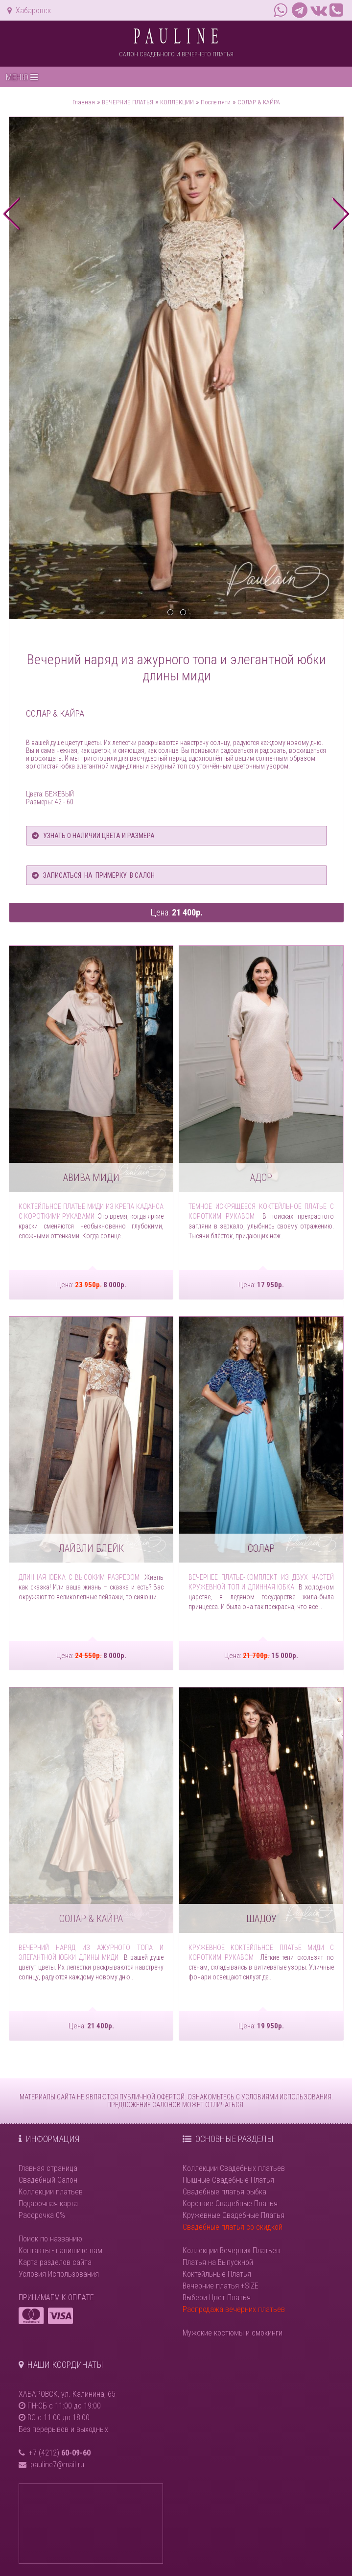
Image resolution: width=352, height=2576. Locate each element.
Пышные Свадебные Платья (228, 2180)
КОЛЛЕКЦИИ (177, 102)
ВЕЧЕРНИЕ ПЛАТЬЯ (127, 102)
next (340, 213)
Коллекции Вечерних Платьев (231, 2250)
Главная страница (48, 2168)
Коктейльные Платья (217, 2274)
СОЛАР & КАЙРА (258, 102)
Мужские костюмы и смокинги (232, 2332)
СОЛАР (261, 1548)
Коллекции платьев (51, 2191)
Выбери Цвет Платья (217, 2297)
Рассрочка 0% (42, 2215)
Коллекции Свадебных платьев (234, 2168)
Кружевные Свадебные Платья (233, 2215)
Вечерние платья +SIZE (220, 2285)
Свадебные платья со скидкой (232, 2227)
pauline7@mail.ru (57, 2464)
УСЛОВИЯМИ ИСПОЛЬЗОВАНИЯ (286, 2097)
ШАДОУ (261, 1919)
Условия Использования (59, 2274)
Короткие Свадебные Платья (230, 2203)
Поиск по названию (50, 2238)
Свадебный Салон (48, 2180)
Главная (83, 102)
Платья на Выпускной (218, 2262)
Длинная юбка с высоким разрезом (79, 1577)
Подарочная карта (48, 2203)
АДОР (261, 1177)
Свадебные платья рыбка (224, 2191)
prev (11, 213)
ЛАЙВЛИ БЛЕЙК (91, 1548)
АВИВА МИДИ (91, 1177)
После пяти (216, 102)
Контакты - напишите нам (60, 2250)
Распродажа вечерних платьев (234, 2309)
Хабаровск (29, 10)
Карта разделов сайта (55, 2262)
